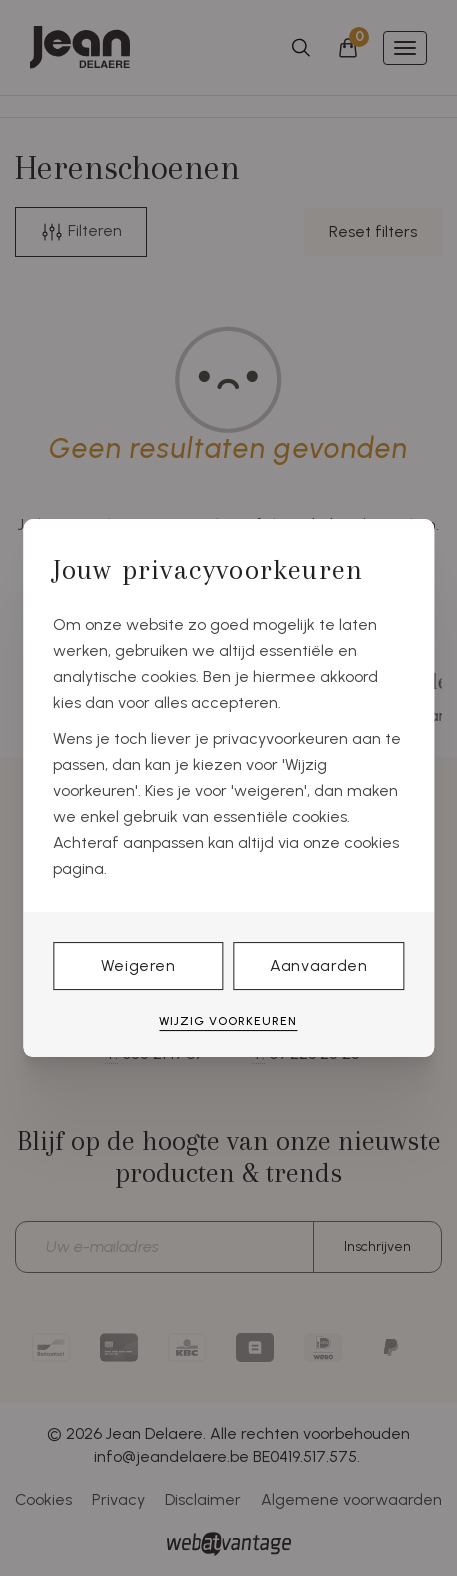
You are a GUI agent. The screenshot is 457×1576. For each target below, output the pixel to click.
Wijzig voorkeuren (228, 1021)
